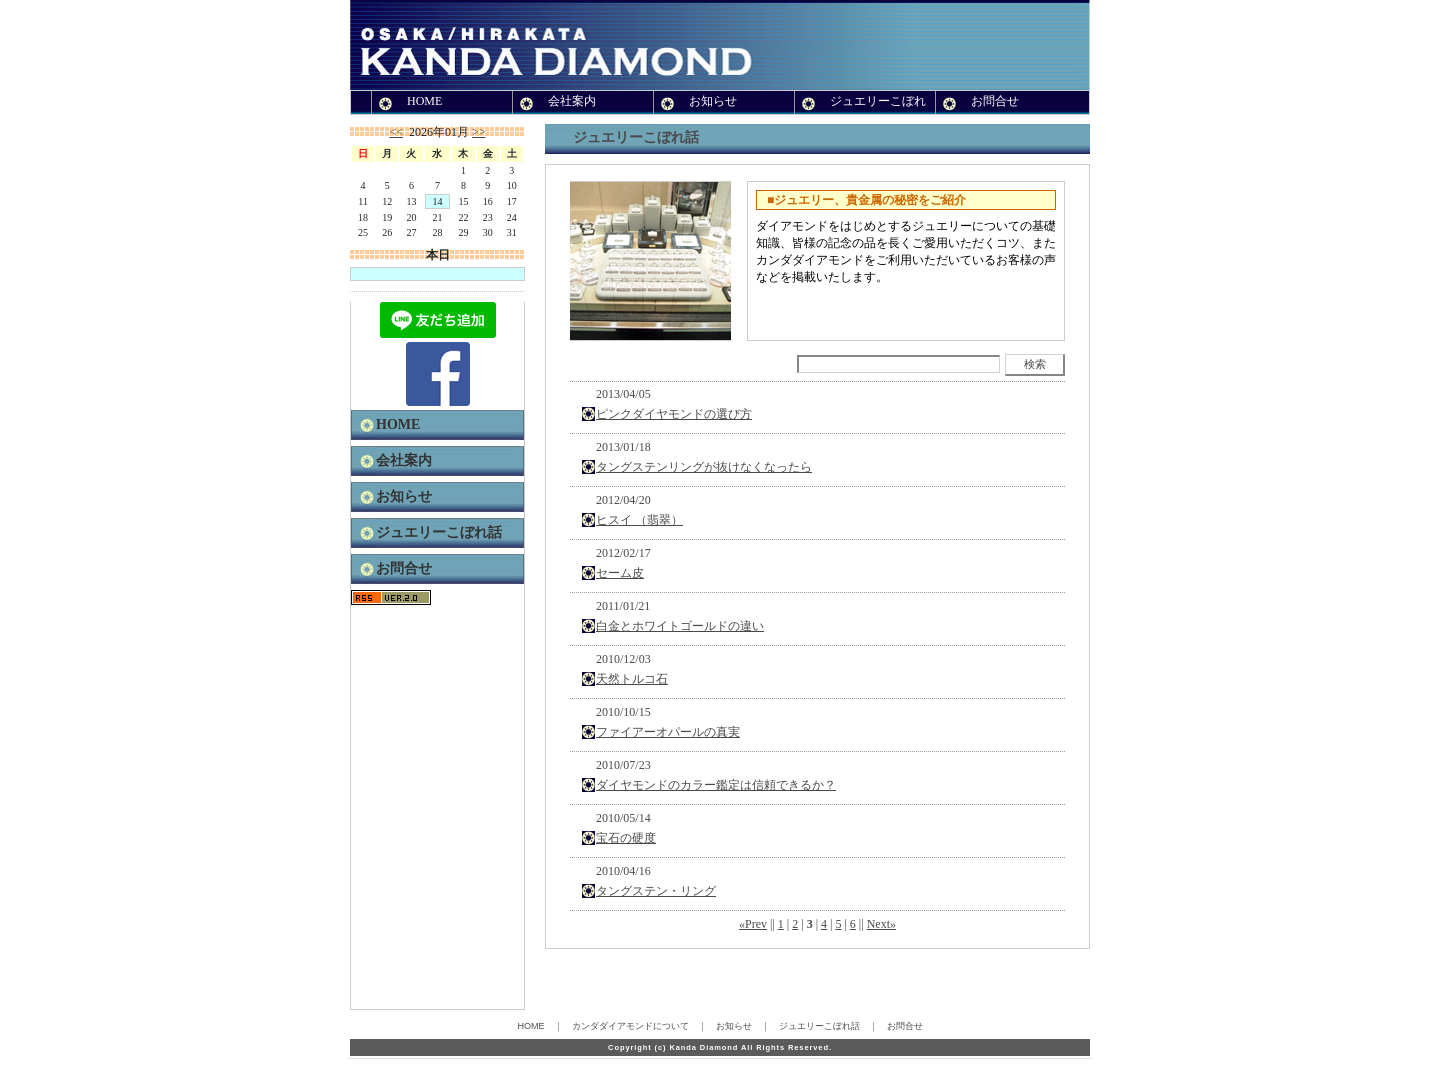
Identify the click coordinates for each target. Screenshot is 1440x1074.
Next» (881, 924)
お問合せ (995, 101)
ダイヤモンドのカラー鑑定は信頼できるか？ (716, 785)
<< (396, 132)
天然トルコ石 (632, 679)
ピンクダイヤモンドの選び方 (674, 414)
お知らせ (713, 101)
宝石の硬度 (626, 838)
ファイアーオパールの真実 (668, 732)
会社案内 (572, 101)
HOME (424, 101)
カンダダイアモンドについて (630, 1026)
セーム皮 (620, 573)
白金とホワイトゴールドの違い (680, 626)
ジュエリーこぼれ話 (439, 532)
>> (479, 132)
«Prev (753, 924)
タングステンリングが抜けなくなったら (704, 467)
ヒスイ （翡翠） (639, 520)
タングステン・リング (656, 891)
